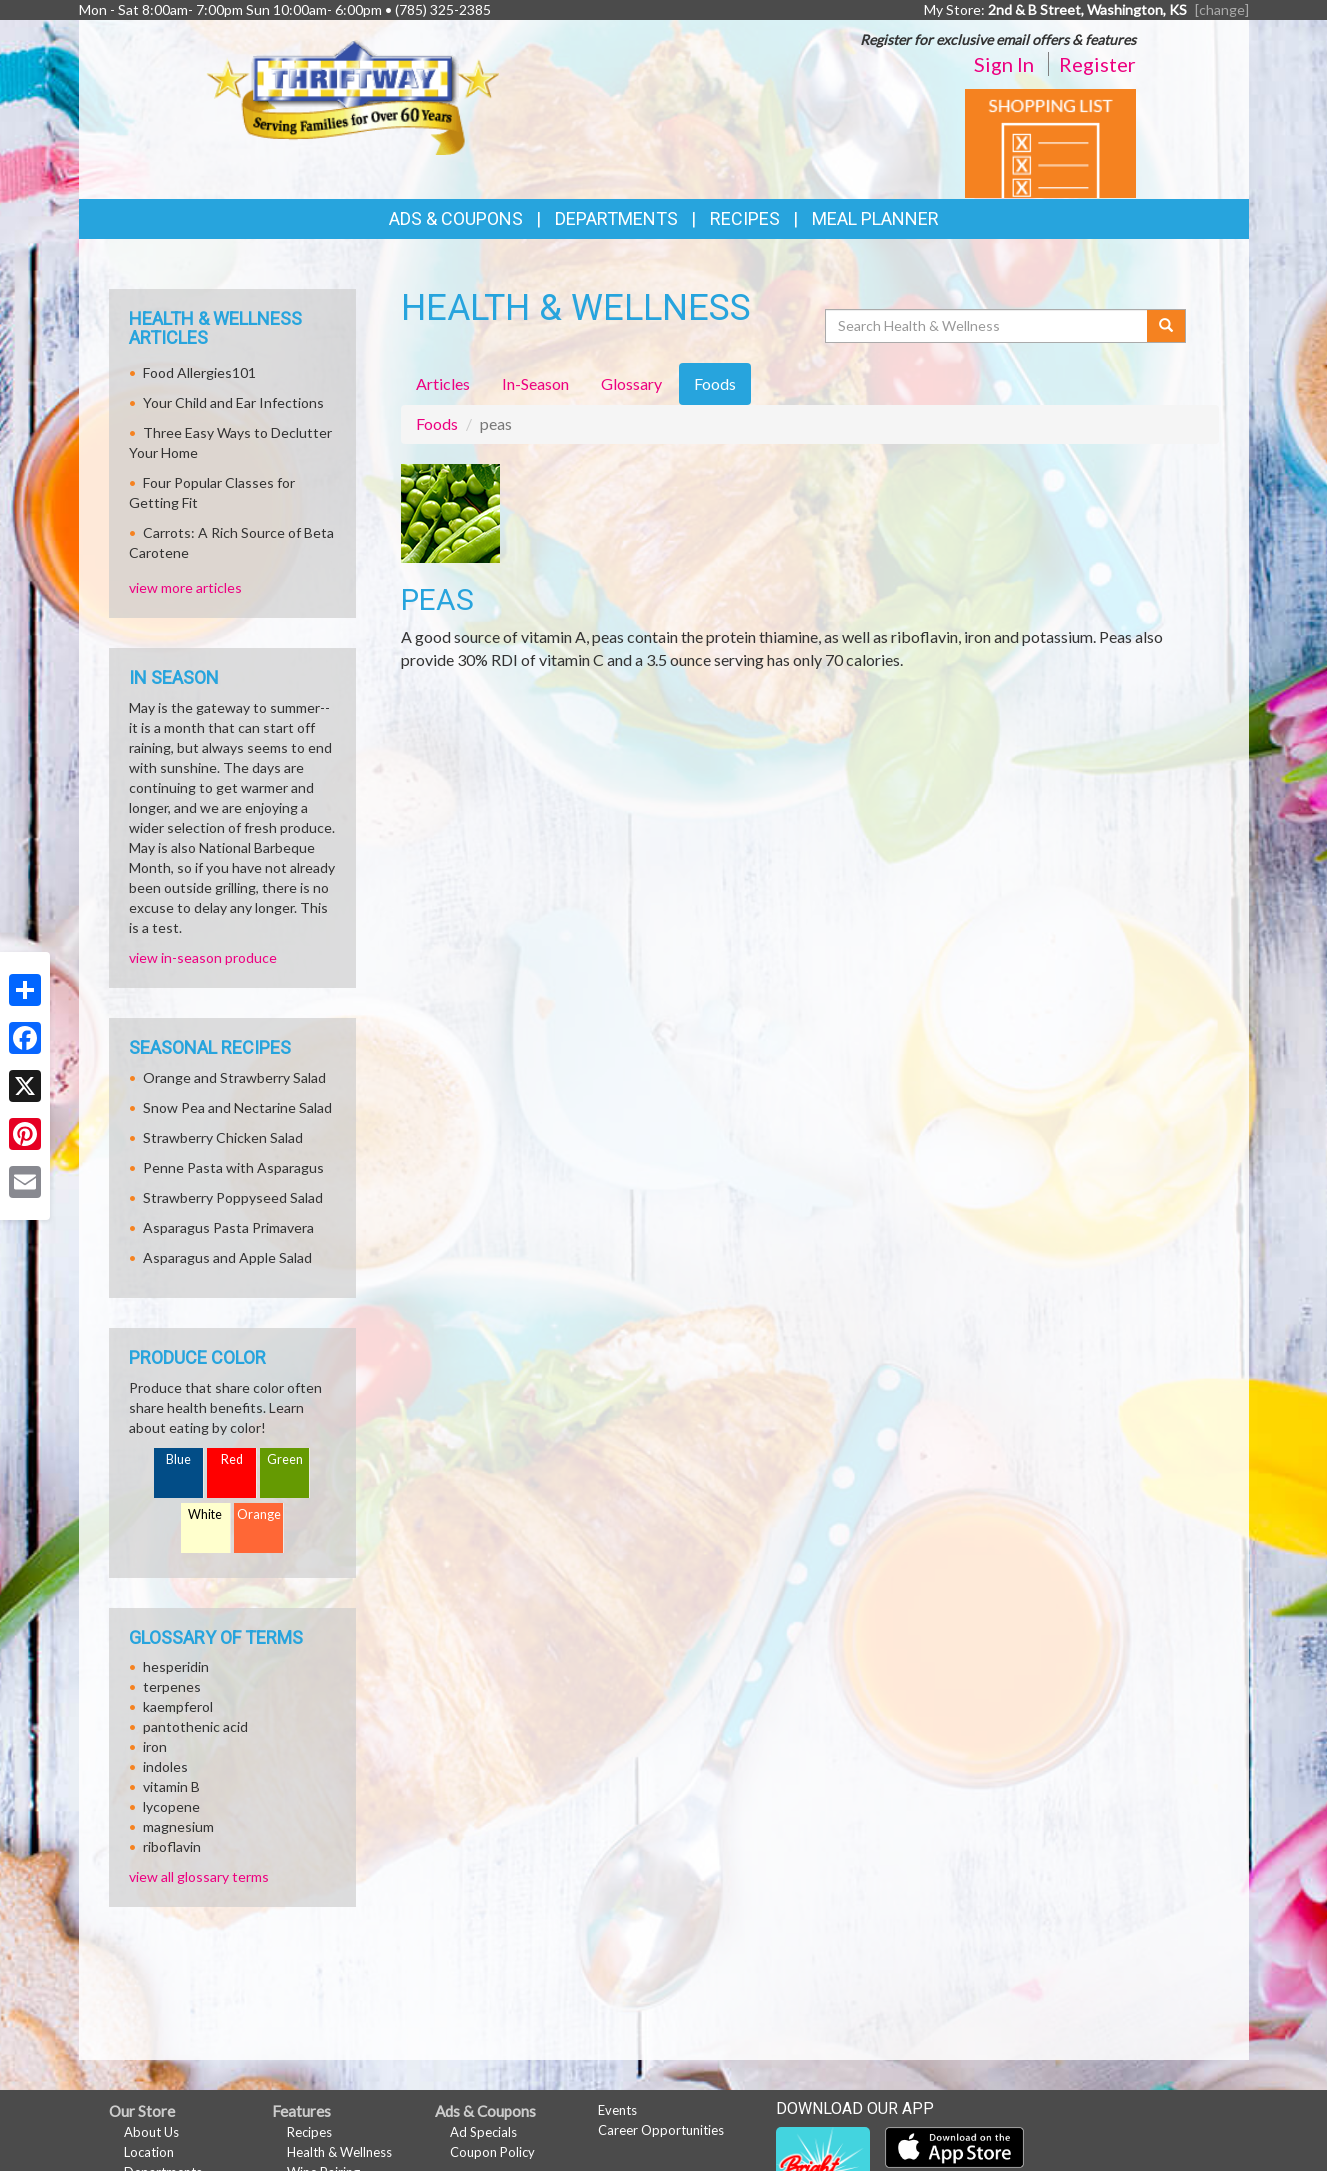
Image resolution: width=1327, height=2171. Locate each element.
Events (617, 2110)
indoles (165, 1766)
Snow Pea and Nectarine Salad (237, 1107)
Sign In (1004, 64)
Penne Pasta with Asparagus (233, 1167)
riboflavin (172, 1846)
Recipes (745, 218)
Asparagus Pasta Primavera (228, 1227)
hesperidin (176, 1666)
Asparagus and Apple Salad (227, 1257)
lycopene (171, 1806)
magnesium (178, 1826)
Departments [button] (616, 218)
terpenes (172, 1686)
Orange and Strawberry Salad (234, 1077)
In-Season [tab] (535, 383)
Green (285, 1459)
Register (1097, 64)
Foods (437, 423)
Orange (259, 1514)
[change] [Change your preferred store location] (1222, 9)
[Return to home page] (352, 95)
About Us (151, 2132)
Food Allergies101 (199, 372)
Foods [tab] (715, 383)
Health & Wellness (339, 2152)
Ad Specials (483, 2132)
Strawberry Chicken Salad (223, 1137)
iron (155, 1746)
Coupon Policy (492, 2152)
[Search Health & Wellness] (988, 326)
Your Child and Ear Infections (233, 402)
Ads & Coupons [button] (456, 218)
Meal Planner (875, 218)
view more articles (185, 587)
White (205, 1514)
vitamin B (171, 1786)
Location (149, 2152)
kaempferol (178, 1706)
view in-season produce (203, 957)
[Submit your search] (1166, 326)
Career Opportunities (661, 2130)
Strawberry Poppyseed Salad (233, 1197)
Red (232, 1459)
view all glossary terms (199, 1876)
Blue (178, 1459)
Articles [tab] (443, 383)
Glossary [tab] (631, 383)
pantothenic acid (195, 1726)
